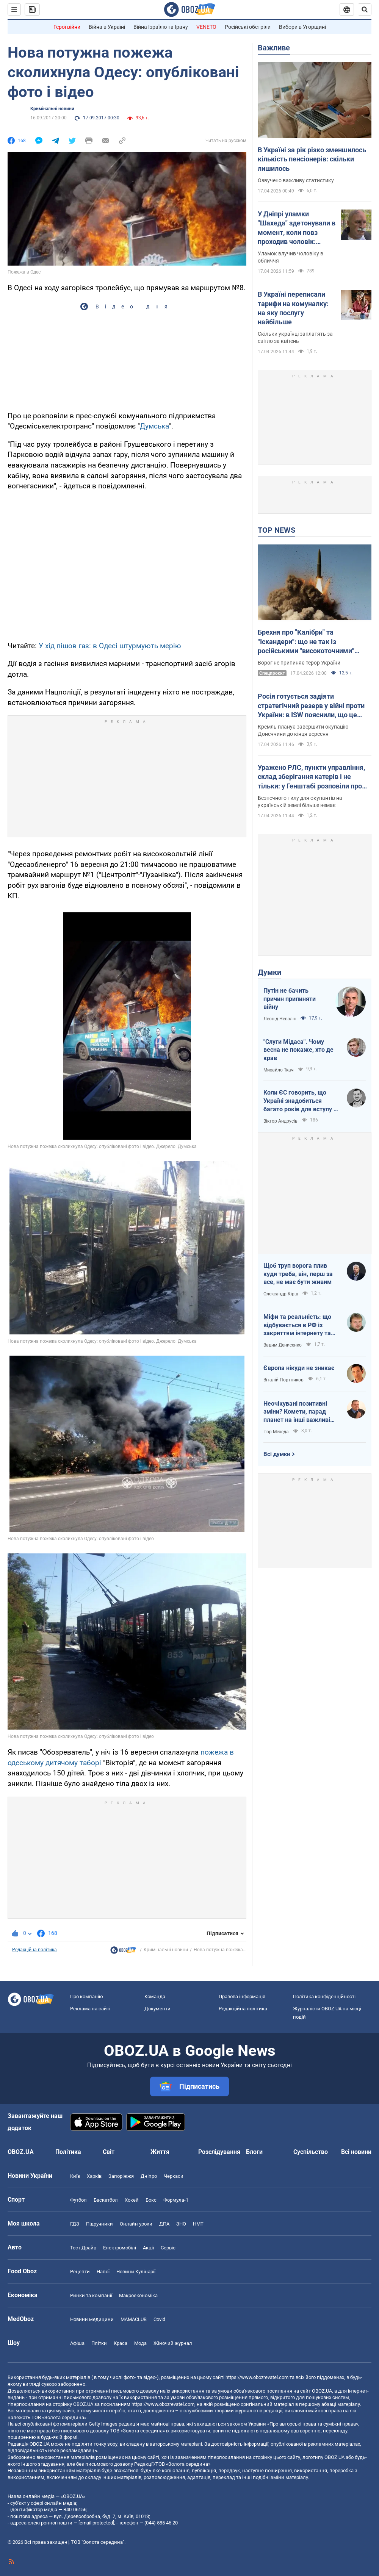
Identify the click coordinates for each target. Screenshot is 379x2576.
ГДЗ (74, 2224)
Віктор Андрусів (280, 1121)
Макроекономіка (138, 2295)
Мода (140, 2343)
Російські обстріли (248, 27)
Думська (154, 426)
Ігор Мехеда (276, 1431)
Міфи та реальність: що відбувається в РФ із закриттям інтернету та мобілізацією (297, 1325)
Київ (75, 2176)
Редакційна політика (34, 1949)
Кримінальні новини (52, 108)
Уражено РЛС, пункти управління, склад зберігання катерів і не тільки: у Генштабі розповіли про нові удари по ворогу (311, 777)
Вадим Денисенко (282, 1345)
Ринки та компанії (91, 2295)
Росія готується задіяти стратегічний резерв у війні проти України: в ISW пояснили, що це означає (311, 705)
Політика (68, 2151)
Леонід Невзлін (279, 1018)
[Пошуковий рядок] (364, 9)
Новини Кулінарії (135, 2271)
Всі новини (356, 2151)
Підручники (99, 2224)
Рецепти (80, 2271)
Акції (148, 2248)
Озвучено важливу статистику (296, 180)
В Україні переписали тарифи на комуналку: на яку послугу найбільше (293, 308)
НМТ (198, 2224)
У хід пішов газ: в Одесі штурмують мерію (110, 645)
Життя (159, 2151)
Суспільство (310, 2151)
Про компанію (86, 1996)
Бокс (151, 2200)
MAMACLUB (134, 2319)
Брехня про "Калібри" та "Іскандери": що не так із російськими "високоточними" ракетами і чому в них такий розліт (314, 641)
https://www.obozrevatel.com (257, 2377)
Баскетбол (106, 2200)
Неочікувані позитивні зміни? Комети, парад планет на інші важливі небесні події (296, 1412)
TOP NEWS (276, 530)
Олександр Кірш (280, 1294)
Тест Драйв (83, 2248)
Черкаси (173, 2176)
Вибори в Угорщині (302, 27)
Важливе (274, 47)
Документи (157, 2008)
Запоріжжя (121, 2176)
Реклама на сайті (90, 2008)
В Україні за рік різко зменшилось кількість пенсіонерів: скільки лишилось (312, 159)
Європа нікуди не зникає (298, 1368)
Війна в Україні (107, 27)
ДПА (164, 2224)
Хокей (132, 2200)
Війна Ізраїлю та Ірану (160, 27)
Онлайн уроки (136, 2224)
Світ (108, 2151)
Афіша (77, 2343)
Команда (154, 1996)
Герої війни (66, 27)
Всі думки (276, 1454)
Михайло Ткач (278, 1070)
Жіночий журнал (172, 2343)
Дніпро (149, 2176)
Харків (94, 2176)
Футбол (78, 2200)
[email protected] (96, 2523)
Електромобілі (119, 2248)
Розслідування (219, 2151)
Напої (103, 2271)
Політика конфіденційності (324, 1996)
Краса (120, 2343)
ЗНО (181, 2224)
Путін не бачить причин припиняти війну (289, 998)
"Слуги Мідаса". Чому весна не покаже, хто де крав (298, 1050)
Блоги (254, 2151)
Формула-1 (175, 2200)
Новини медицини (92, 2319)
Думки (269, 972)
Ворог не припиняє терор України (299, 663)
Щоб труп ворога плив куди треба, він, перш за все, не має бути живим (298, 1274)
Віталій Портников (283, 1380)
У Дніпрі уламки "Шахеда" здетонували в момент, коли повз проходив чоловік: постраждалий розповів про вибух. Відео (296, 228)
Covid (159, 2319)
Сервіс (168, 2248)
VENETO (206, 27)
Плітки (99, 2343)
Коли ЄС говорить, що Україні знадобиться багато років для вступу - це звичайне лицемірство (300, 1101)
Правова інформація (242, 1996)
